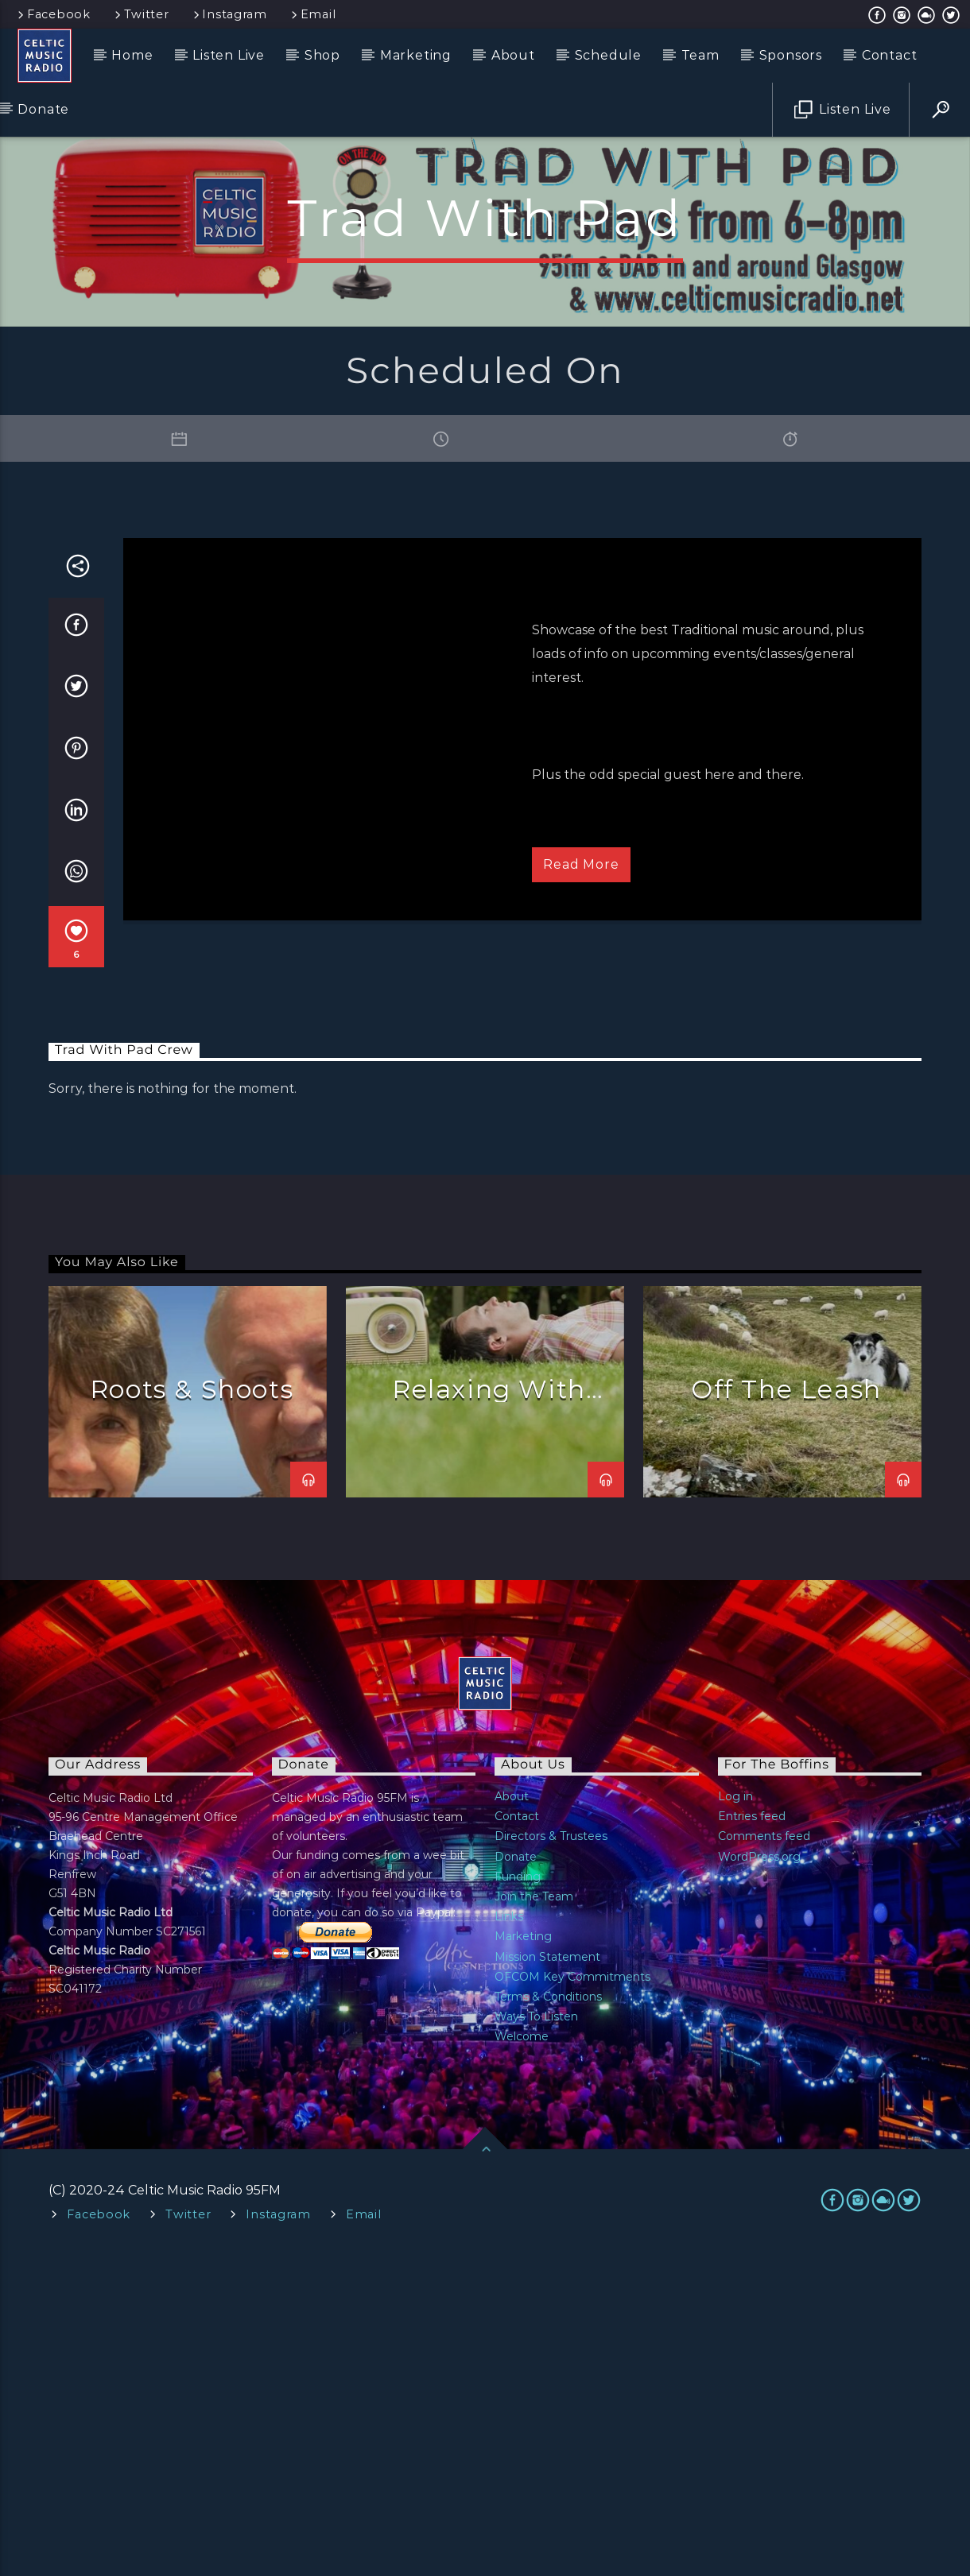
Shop (322, 55)
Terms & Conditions (548, 2318)
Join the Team (534, 2217)
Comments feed (764, 2157)
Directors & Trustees (551, 2157)
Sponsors (790, 55)
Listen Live (228, 55)
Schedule (608, 55)
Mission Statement (547, 2278)
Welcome (522, 2357)
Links (509, 2237)
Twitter (140, 14)
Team (700, 55)
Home (132, 55)
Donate (43, 109)
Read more (581, 1185)
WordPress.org (759, 2178)
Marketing (416, 55)
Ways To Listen (536, 2337)
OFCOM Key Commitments (572, 2298)
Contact (890, 55)
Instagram (229, 14)
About (513, 55)
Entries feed (752, 2137)
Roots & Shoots (191, 1710)
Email (312, 14)
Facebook (53, 14)
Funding (518, 2198)
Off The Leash (786, 1710)
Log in (735, 2117)
